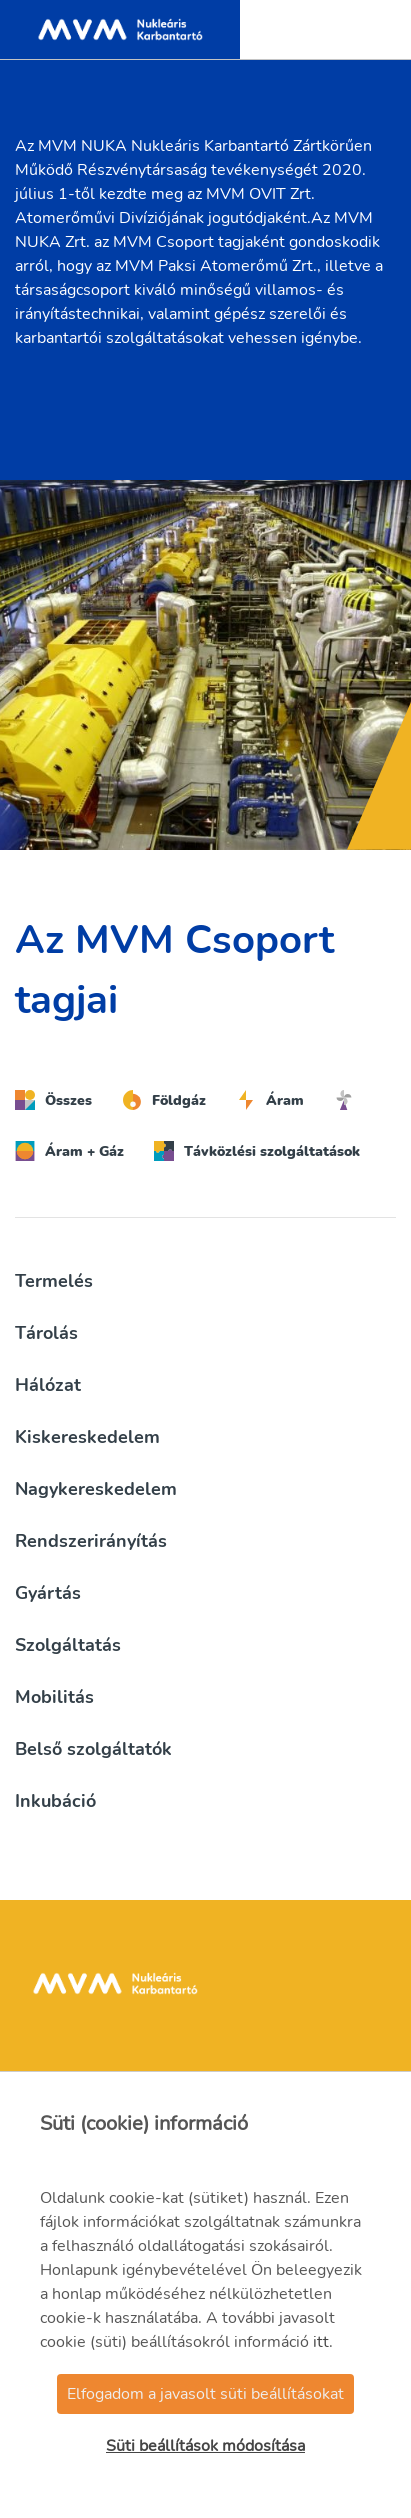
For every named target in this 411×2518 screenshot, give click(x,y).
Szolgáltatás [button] (68, 1645)
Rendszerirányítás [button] (91, 1541)
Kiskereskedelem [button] (87, 1437)
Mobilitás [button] (54, 1697)
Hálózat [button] (48, 1385)
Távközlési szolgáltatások (257, 1151)
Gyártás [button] (48, 1593)
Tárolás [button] (46, 1333)
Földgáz (164, 1100)
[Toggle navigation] (375, 30)
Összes (53, 1100)
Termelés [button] (54, 1281)
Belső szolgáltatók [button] (93, 1749)
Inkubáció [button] (55, 1801)
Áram (270, 1100)
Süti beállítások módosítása (205, 2446)
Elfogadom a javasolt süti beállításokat (205, 2394)
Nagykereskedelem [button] (96, 1489)
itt (321, 2342)
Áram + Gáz (69, 1151)
